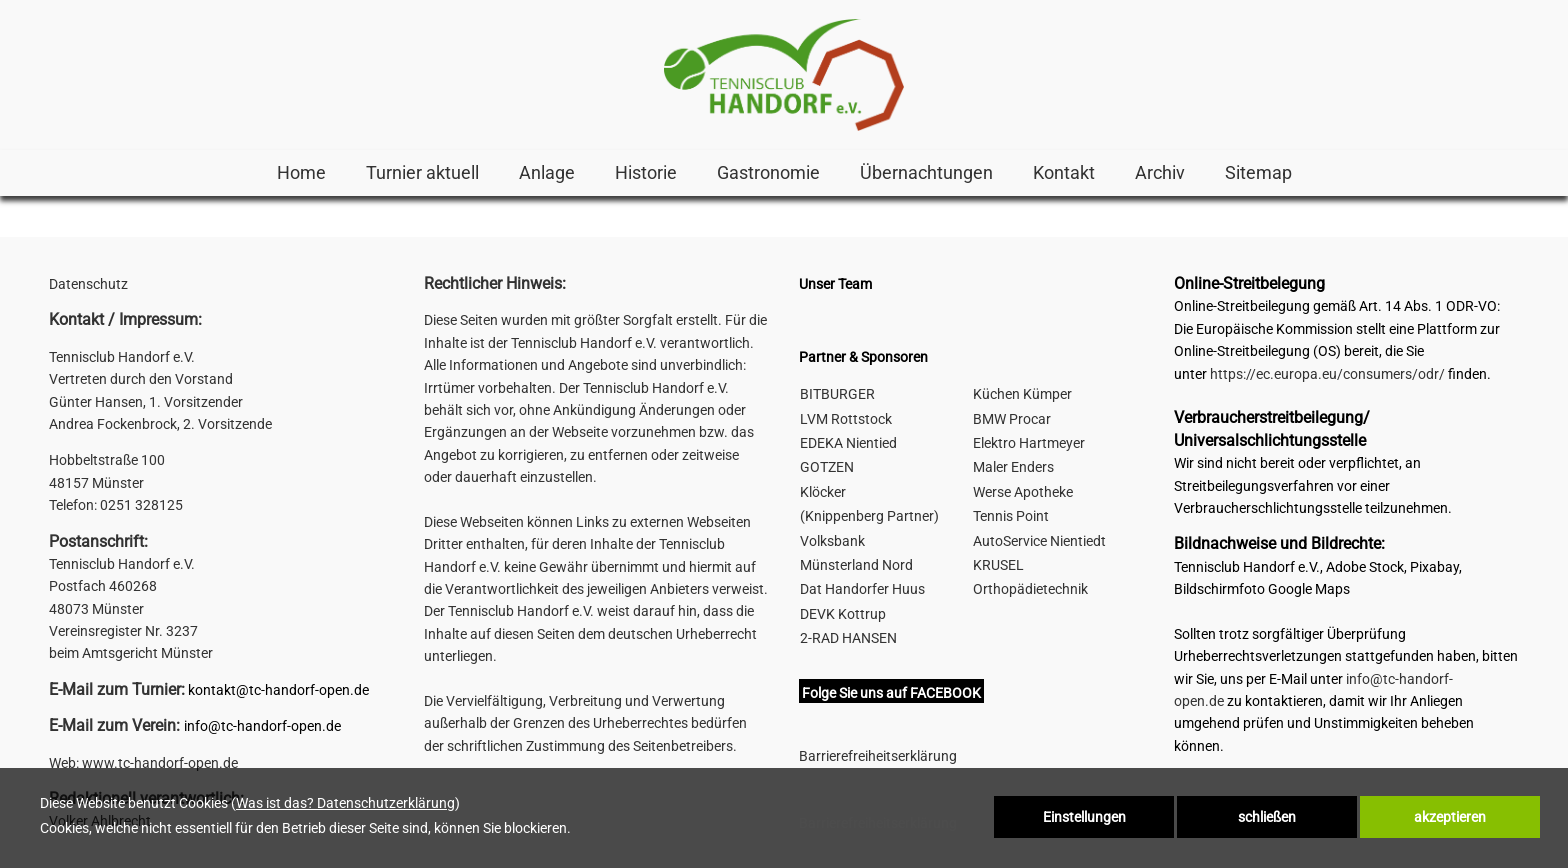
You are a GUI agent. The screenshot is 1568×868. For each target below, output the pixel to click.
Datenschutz (88, 284)
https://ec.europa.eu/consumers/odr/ (1327, 374)
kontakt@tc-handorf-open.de (278, 690)
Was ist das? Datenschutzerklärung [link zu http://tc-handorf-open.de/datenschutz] (345, 803)
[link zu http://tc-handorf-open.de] (783, 75)
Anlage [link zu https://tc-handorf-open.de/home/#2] (547, 172)
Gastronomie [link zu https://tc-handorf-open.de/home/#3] (768, 172)
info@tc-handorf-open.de (262, 726)
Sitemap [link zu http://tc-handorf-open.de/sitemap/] (1258, 172)
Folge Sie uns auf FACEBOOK (891, 693)
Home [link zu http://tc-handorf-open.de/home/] (301, 172)
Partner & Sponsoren (863, 357)
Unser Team (835, 284)
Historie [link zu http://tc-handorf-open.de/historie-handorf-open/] (646, 172)
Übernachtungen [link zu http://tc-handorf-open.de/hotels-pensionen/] (926, 172)
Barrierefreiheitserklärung (878, 756)
